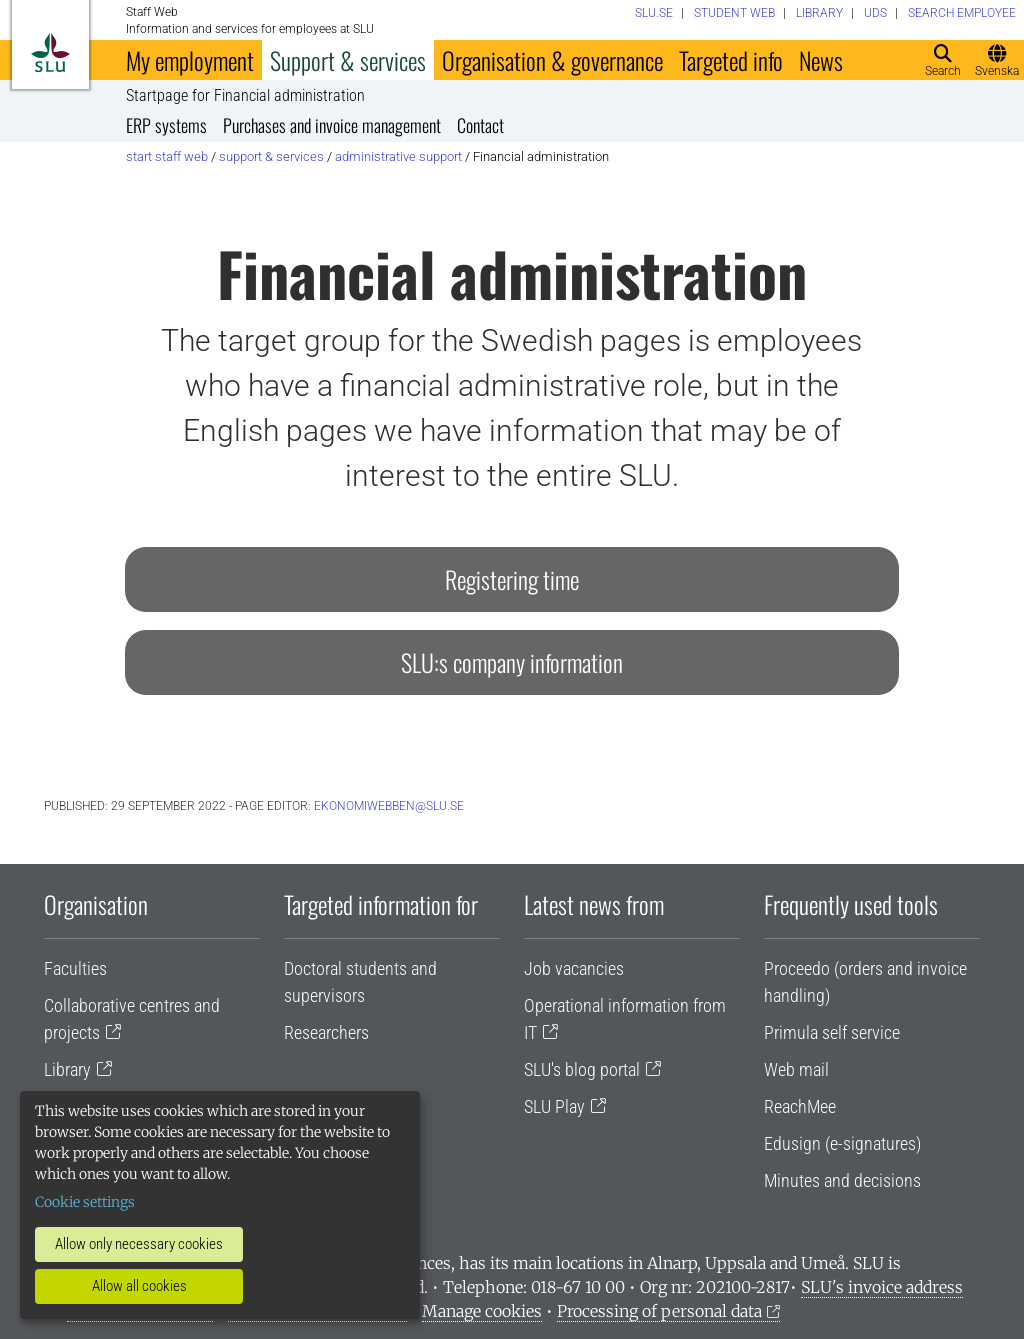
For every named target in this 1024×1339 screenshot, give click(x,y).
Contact (480, 125)
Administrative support (398, 156)
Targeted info (731, 60)
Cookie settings (85, 1202)
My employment (190, 60)
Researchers (326, 1032)
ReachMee (800, 1106)
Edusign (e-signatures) (842, 1143)
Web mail (796, 1069)
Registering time (512, 579)
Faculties (75, 968)
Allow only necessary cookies (139, 1244)
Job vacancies (574, 968)
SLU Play (554, 1106)
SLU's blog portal (582, 1069)
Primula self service (832, 1032)
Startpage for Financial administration (245, 96)
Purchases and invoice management (332, 125)
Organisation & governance (552, 60)
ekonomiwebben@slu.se (389, 806)
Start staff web (167, 156)
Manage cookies (482, 1311)
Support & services (348, 60)
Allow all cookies (139, 1286)
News (821, 60)
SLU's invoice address (882, 1287)
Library (67, 1069)
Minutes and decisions (842, 1180)
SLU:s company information (512, 662)
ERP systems (166, 125)
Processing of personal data (659, 1311)
